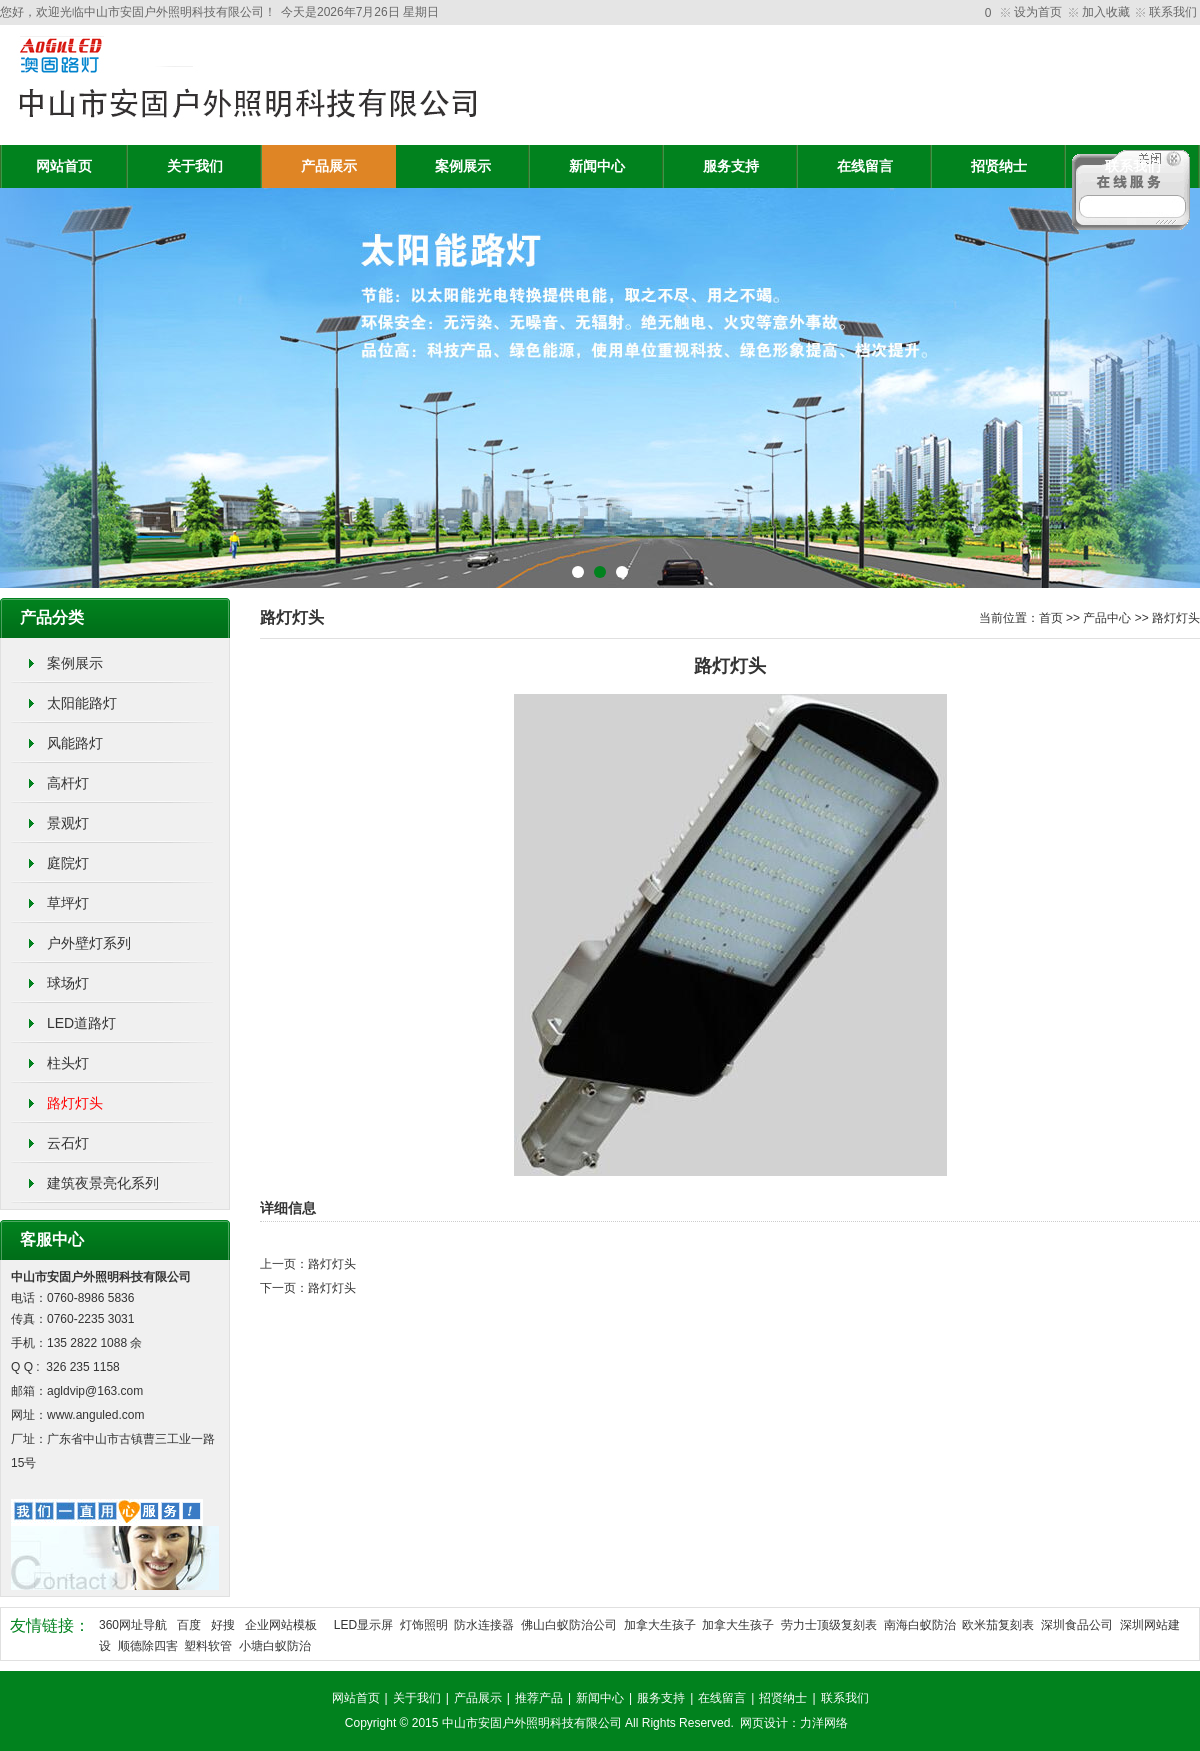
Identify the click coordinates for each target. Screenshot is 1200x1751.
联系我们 (1173, 12)
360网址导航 (133, 1625)
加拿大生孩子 (660, 1625)
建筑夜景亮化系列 (103, 1183)
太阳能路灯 (82, 703)
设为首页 (1038, 12)
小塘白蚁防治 (275, 1646)
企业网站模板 (281, 1625)
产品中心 (1107, 618)
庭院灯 (68, 863)
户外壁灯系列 (89, 943)
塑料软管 (208, 1646)
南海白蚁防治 (920, 1625)
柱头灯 (68, 1063)
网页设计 (764, 1723)
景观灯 (68, 823)
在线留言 (865, 166)
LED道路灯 (81, 1023)
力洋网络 (824, 1723)
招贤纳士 (999, 166)
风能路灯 (75, 743)
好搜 (223, 1625)
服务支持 (731, 166)
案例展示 (463, 166)
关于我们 (195, 166)
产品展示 (329, 166)
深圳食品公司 (1077, 1625)
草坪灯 (68, 903)
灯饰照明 (424, 1625)
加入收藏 (1106, 12)
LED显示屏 (363, 1625)
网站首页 (64, 166)
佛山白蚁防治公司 (569, 1625)
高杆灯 (68, 783)
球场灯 (68, 983)
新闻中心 (597, 166)
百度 (189, 1625)
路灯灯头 (75, 1103)
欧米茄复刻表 (998, 1625)
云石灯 (68, 1143)
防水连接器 (484, 1625)
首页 (1051, 618)
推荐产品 (539, 1698)
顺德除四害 (148, 1646)
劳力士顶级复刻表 (829, 1625)
